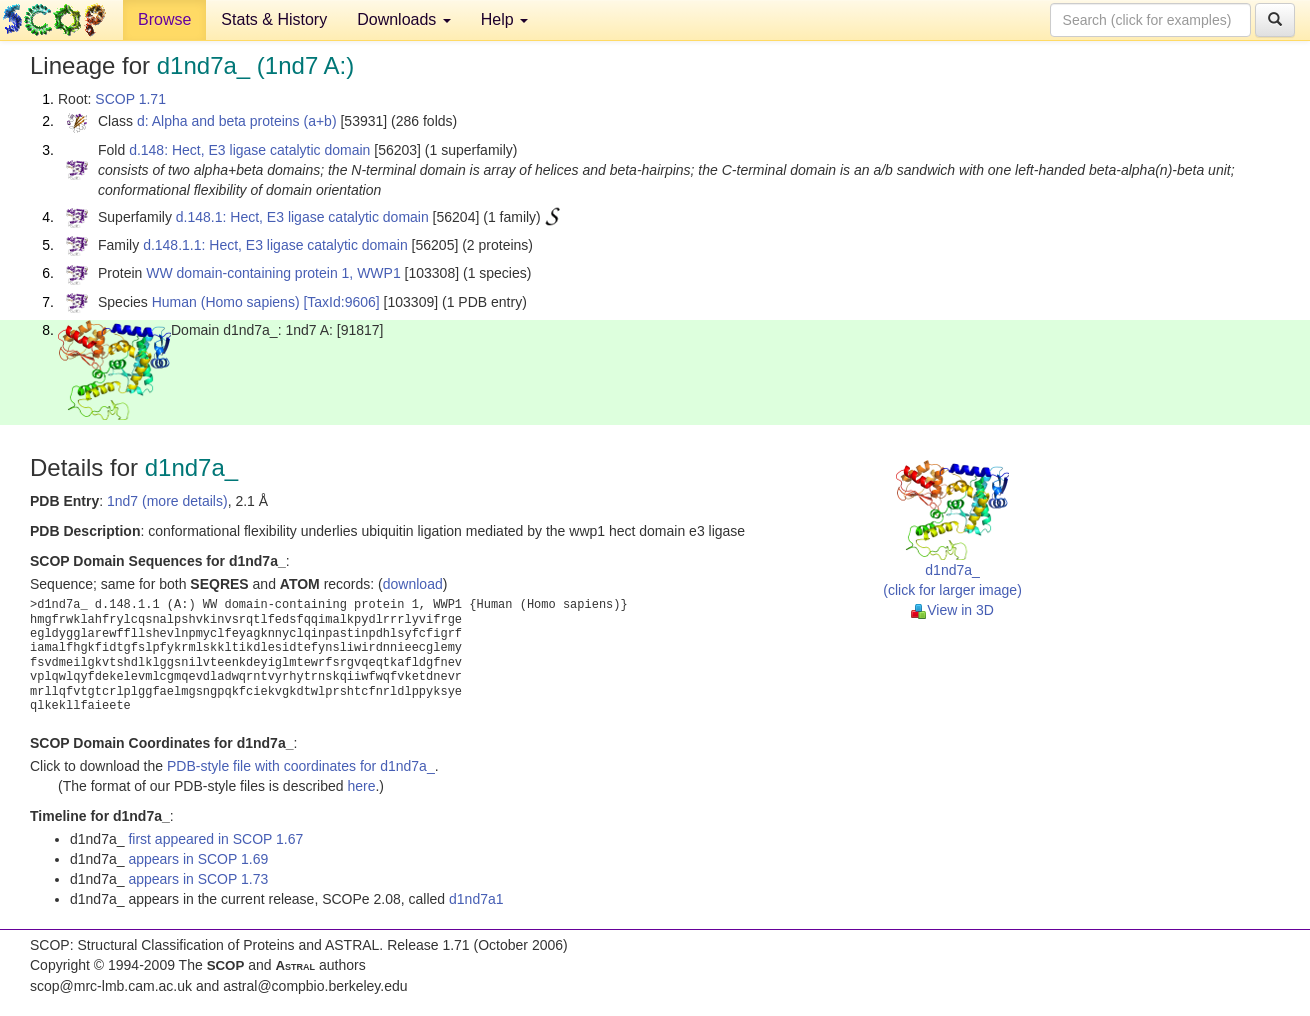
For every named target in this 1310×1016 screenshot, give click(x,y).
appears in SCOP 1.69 (198, 859)
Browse (164, 19)
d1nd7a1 (476, 899)
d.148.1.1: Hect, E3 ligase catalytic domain (275, 245)
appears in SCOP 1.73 (198, 879)
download (413, 584)
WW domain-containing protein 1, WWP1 (273, 273)
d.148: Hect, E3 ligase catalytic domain (249, 150)
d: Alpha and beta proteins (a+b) (237, 121)
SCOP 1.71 (130, 99)
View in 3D (952, 610)
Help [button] (504, 19)
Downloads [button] (404, 19)
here (361, 786)
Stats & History (274, 19)
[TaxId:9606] (341, 302)
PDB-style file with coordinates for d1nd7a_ (301, 766)
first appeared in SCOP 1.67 (215, 839)
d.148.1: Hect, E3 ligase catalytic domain (302, 217)
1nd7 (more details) (167, 501)
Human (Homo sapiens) (226, 302)
